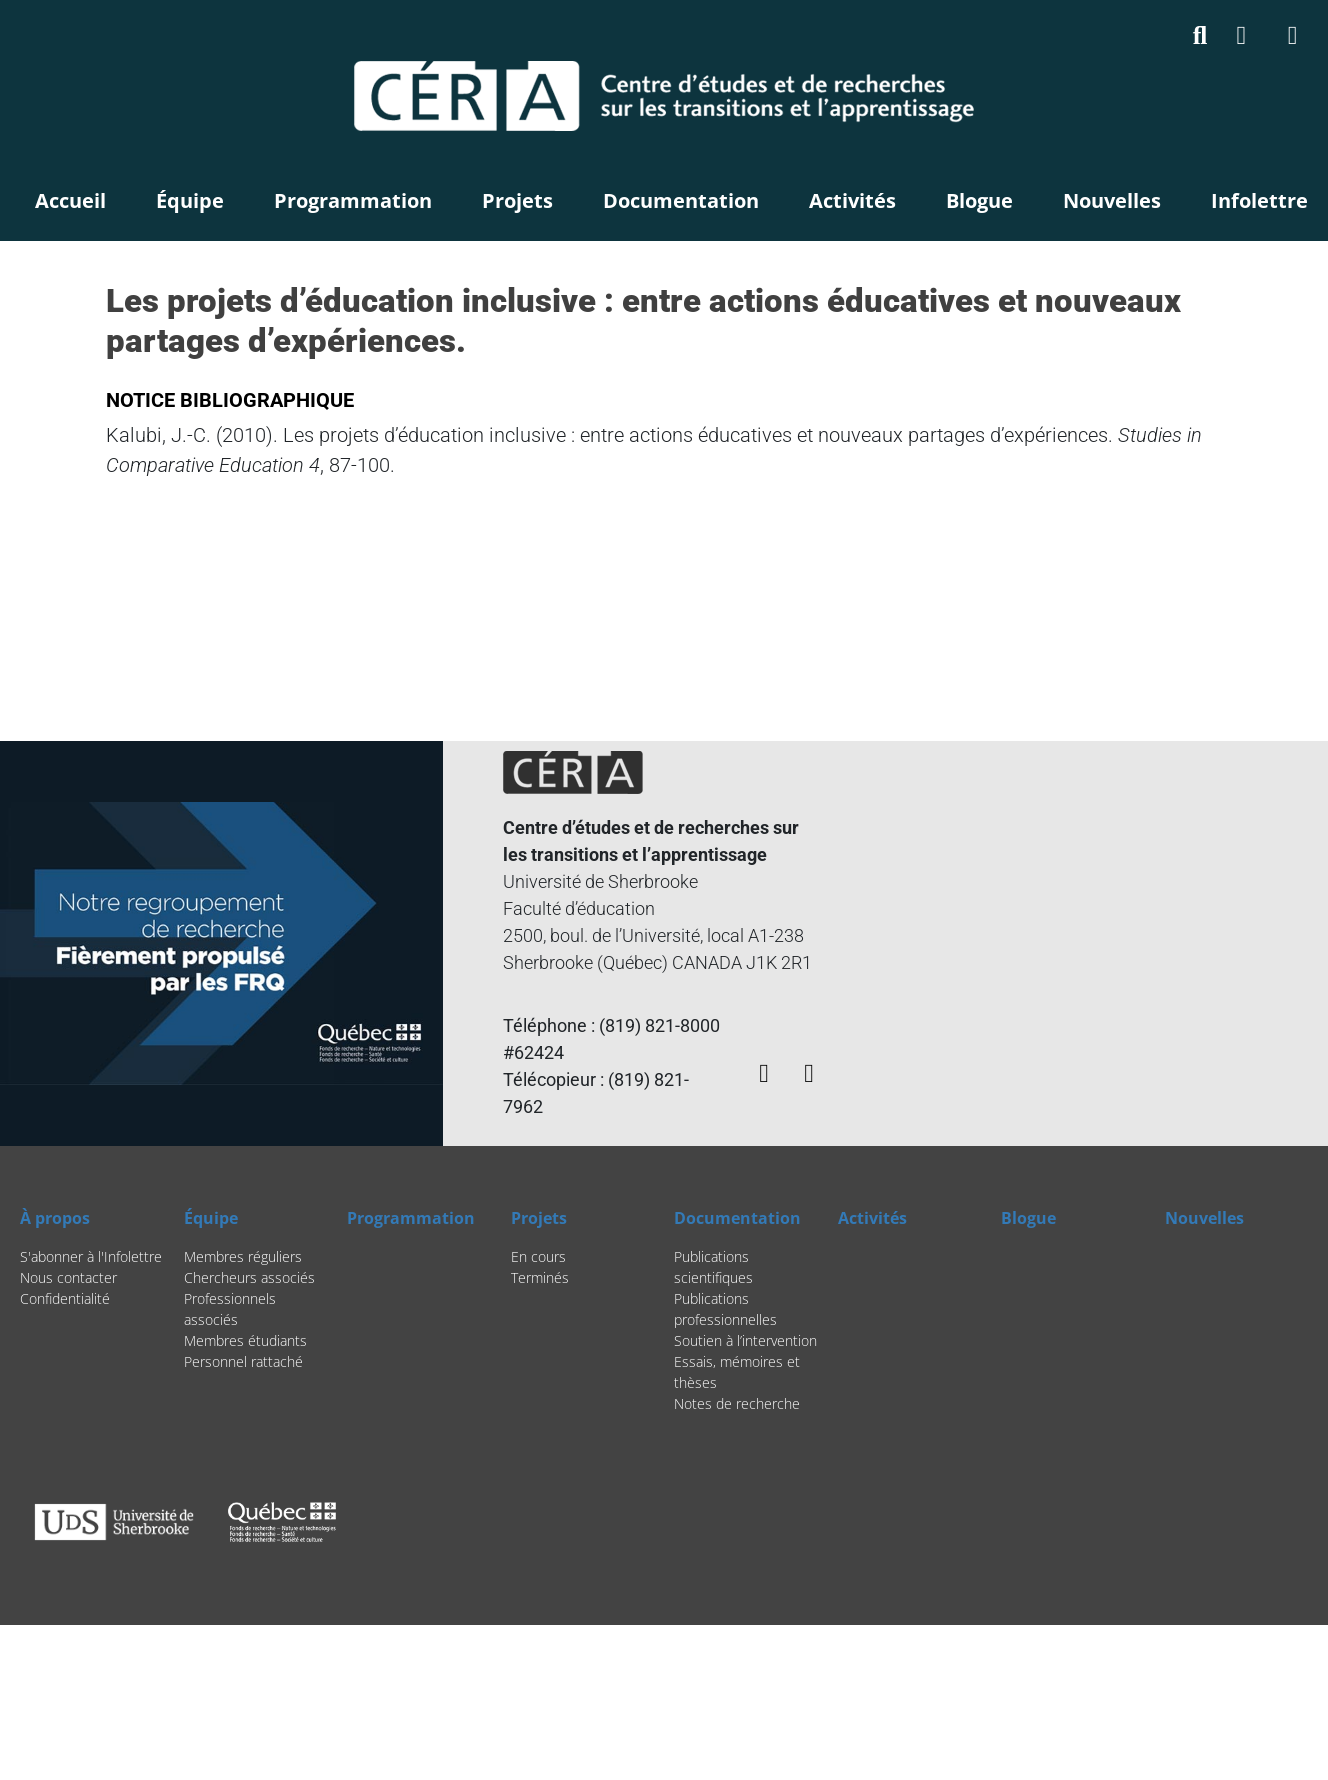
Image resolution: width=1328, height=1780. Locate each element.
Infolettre (1259, 200)
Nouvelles (1112, 200)
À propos (55, 1218)
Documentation (681, 200)
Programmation (353, 200)
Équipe (190, 200)
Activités (852, 200)
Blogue (979, 200)
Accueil (70, 200)
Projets (517, 200)
